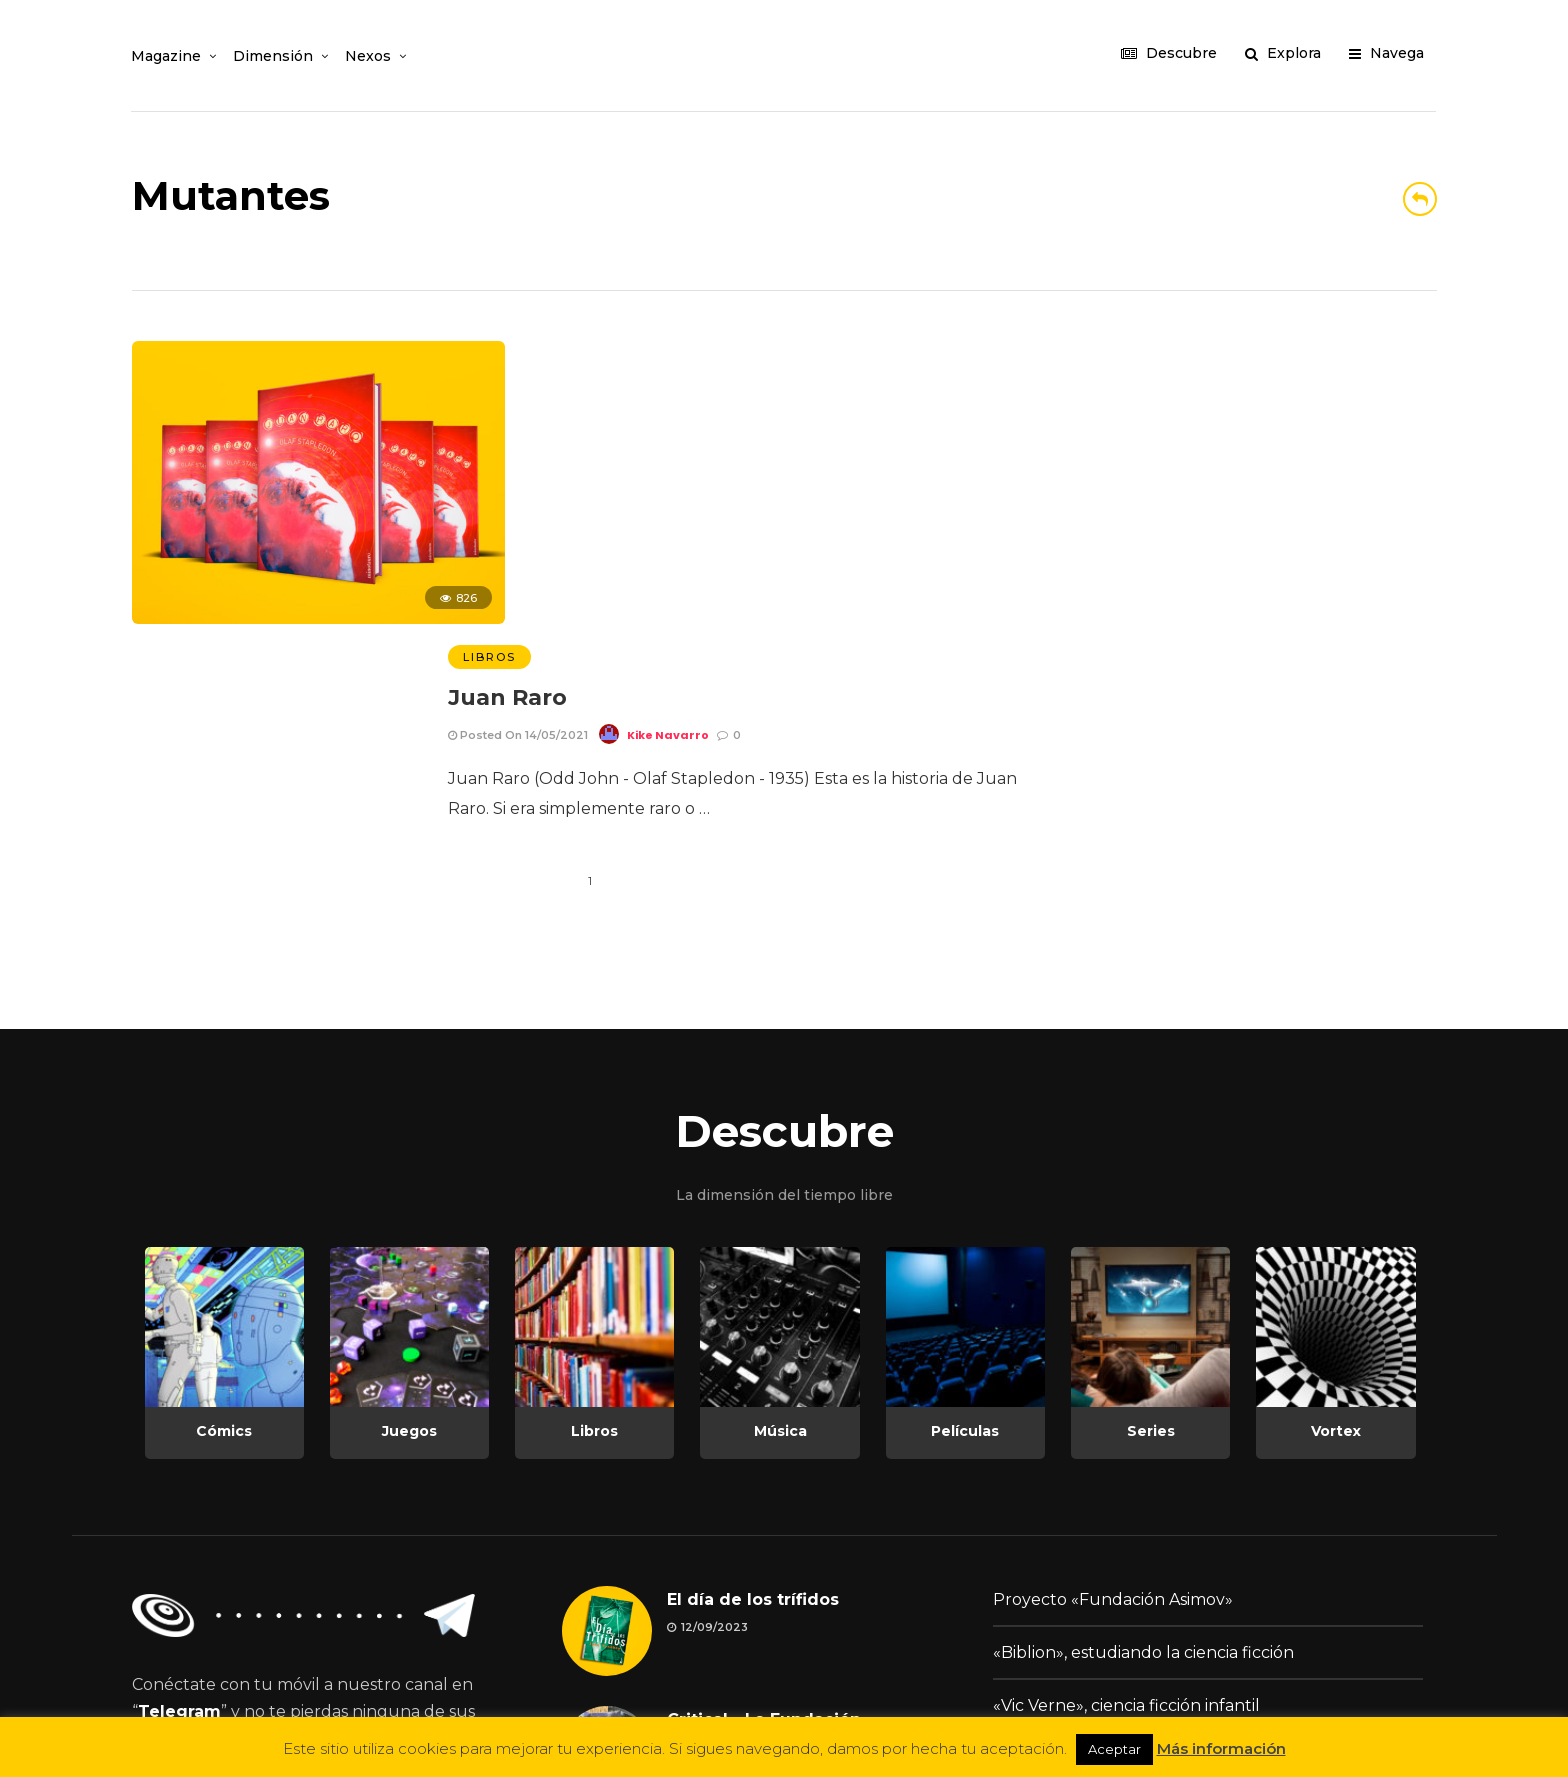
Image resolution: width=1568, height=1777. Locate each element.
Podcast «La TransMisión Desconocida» (1146, 1553)
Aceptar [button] (1114, 1749)
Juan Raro (507, 396)
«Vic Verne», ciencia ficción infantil (1126, 1447)
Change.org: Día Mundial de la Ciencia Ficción (1173, 1500)
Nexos (369, 56)
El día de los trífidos (753, 1341)
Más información (1221, 1748)
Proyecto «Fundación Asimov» (1113, 1341)
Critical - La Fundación (764, 1461)
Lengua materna (738, 1581)
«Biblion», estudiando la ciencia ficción (1143, 1394)
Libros (489, 356)
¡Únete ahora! (217, 1552)
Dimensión (274, 56)
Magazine (167, 56)
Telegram (179, 1453)
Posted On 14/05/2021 (518, 433)
